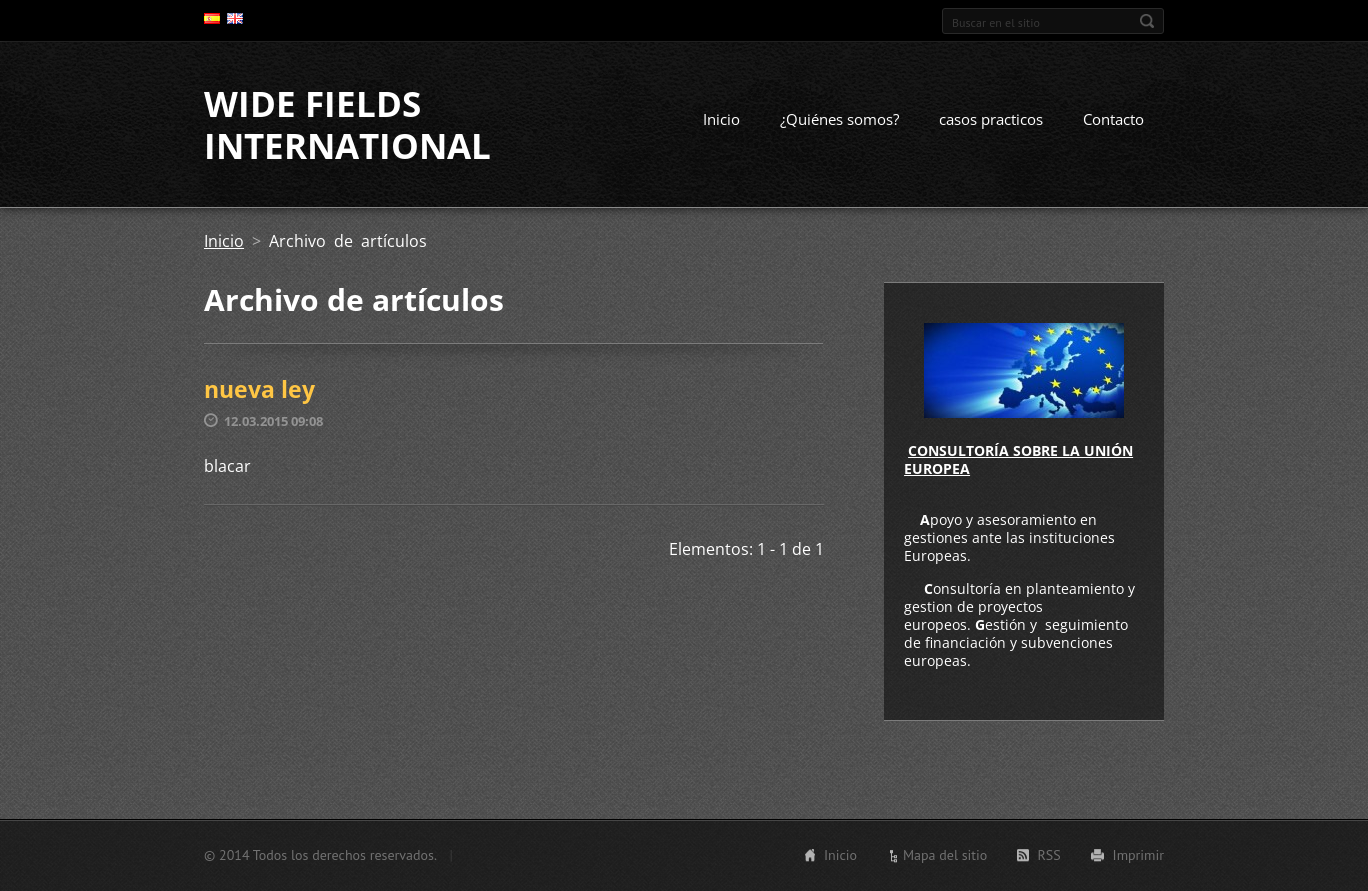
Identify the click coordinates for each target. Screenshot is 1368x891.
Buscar (1147, 21)
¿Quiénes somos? (839, 119)
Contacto (1113, 119)
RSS (1048, 855)
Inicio (721, 119)
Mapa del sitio (945, 855)
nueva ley (259, 389)
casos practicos (991, 119)
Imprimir (1138, 855)
